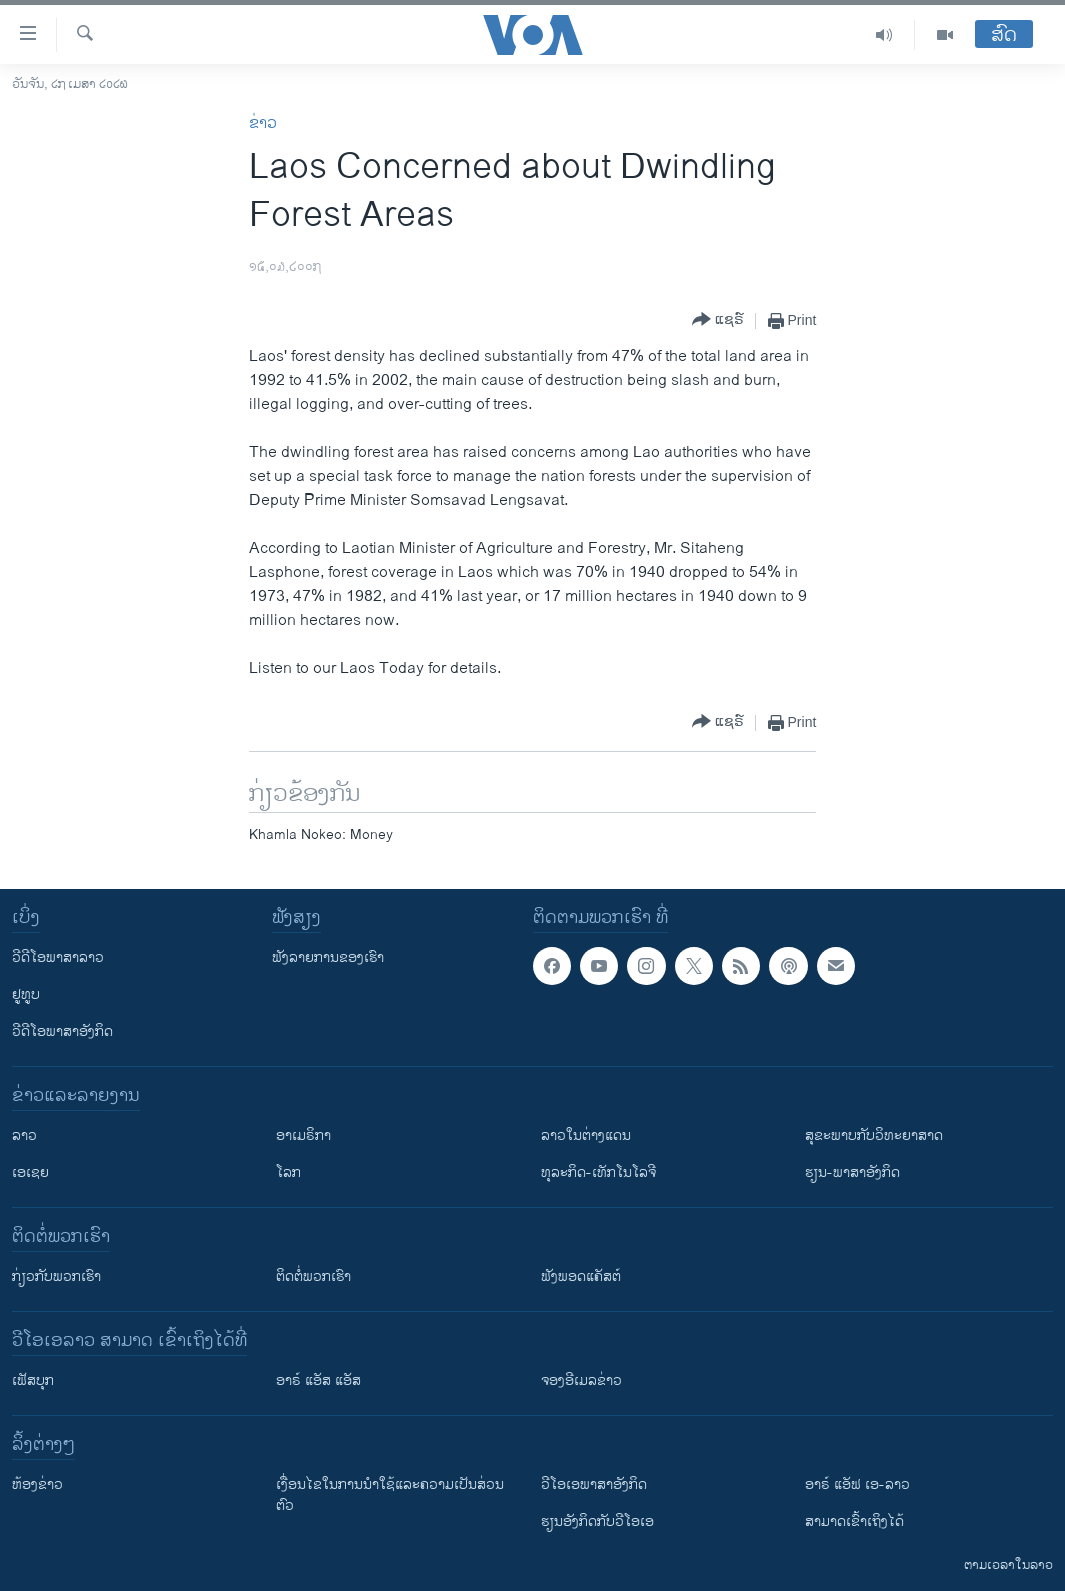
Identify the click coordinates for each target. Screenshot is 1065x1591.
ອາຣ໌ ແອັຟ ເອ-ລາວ (857, 1484)
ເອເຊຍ (30, 1172)
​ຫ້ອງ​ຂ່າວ (37, 1484)
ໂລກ (288, 1172)
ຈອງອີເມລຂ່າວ (581, 1380)
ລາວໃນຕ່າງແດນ (586, 1135)
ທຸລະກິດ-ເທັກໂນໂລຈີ (598, 1172)
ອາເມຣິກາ (303, 1135)
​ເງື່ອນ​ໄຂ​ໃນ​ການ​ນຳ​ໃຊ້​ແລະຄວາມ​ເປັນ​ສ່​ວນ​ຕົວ (390, 1495)
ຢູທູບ (26, 994)
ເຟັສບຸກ (33, 1380)
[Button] (718, 320)
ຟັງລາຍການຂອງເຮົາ (328, 957)
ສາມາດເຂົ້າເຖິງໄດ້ (854, 1521)
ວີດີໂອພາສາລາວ (58, 957)
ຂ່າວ (263, 123)
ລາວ (24, 1135)
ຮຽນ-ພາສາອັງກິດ (852, 1172)
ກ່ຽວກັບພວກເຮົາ (56, 1276)
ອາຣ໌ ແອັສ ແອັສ (318, 1380)
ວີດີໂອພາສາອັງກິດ (62, 1031)
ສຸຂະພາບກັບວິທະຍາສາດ (874, 1135)
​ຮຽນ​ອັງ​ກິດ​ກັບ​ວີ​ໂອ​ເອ (597, 1521)
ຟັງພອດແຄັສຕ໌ (581, 1276)
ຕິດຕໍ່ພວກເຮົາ (313, 1276)
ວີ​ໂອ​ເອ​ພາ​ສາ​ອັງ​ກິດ (594, 1484)
